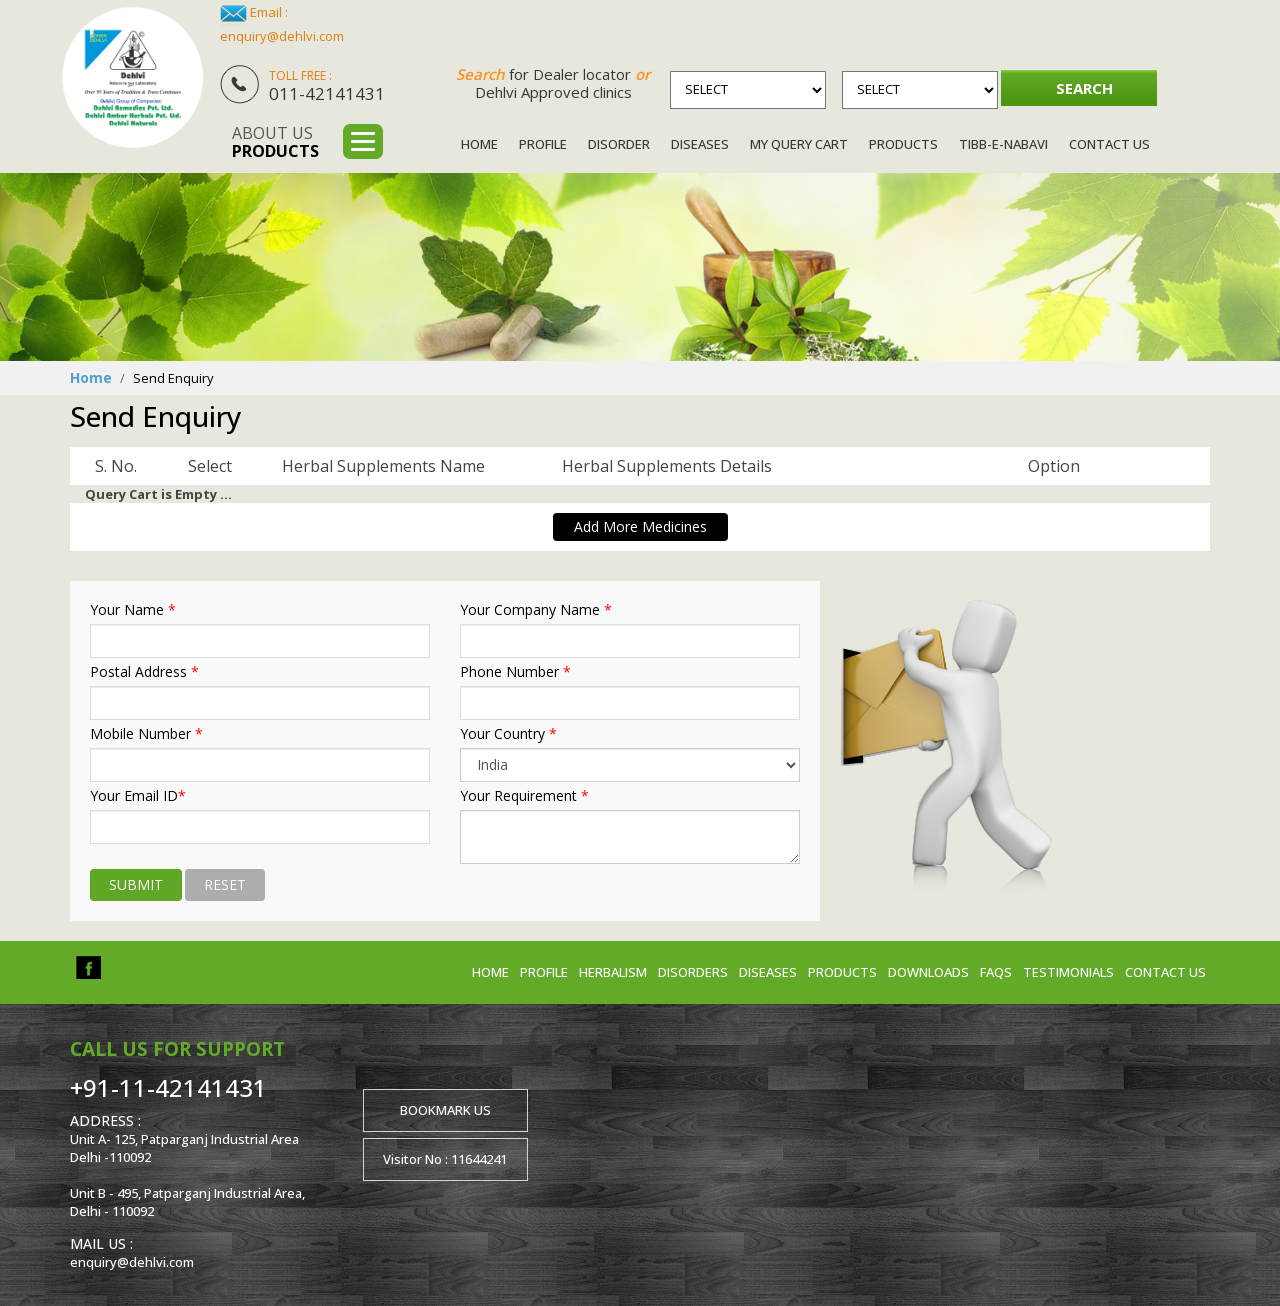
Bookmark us (445, 1110)
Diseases (700, 144)
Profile (543, 144)
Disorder (619, 144)
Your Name (133, 610)
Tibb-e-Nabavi (1003, 144)
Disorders (693, 972)
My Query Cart (799, 144)
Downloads (928, 972)
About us (275, 142)
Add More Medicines (640, 526)
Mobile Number (146, 734)
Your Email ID (138, 796)
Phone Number (515, 672)
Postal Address (144, 672)
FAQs (996, 972)
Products (903, 144)
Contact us (1165, 972)
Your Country (508, 734)
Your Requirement (524, 796)
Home (479, 144)
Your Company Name (536, 610)
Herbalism (613, 972)
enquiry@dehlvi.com (282, 36)
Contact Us (1109, 144)
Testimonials (1068, 972)
